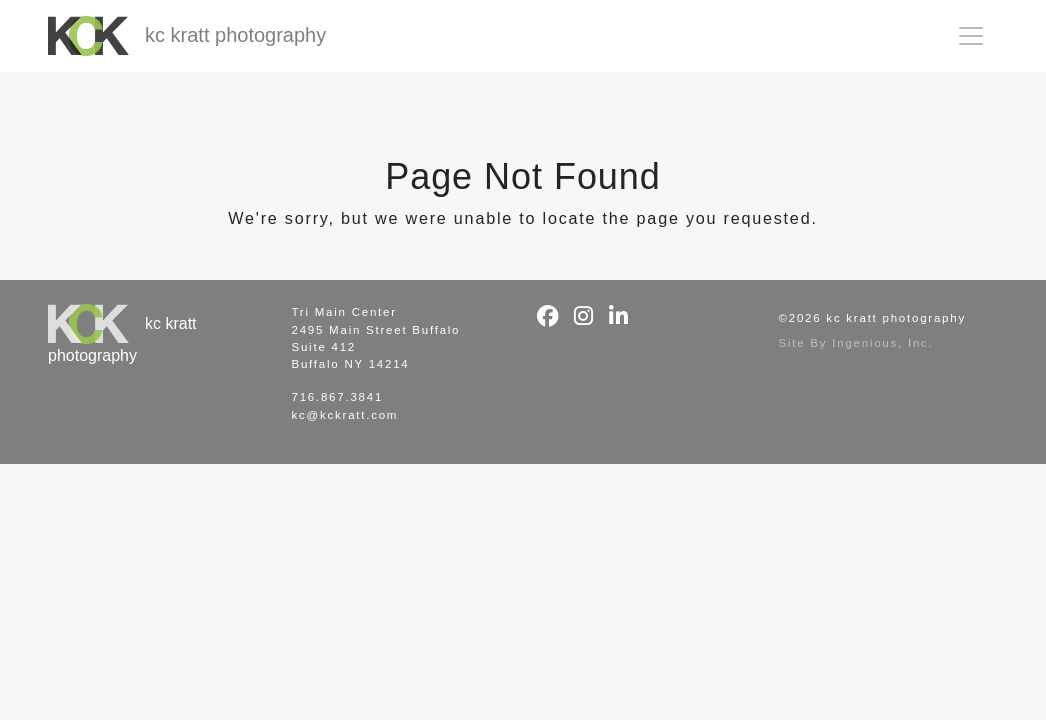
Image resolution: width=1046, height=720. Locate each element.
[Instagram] (583, 316)
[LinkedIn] (618, 316)
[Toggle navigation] (971, 36)
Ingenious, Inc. (882, 343)
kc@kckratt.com (345, 415)
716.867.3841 (338, 397)
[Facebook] (548, 316)
